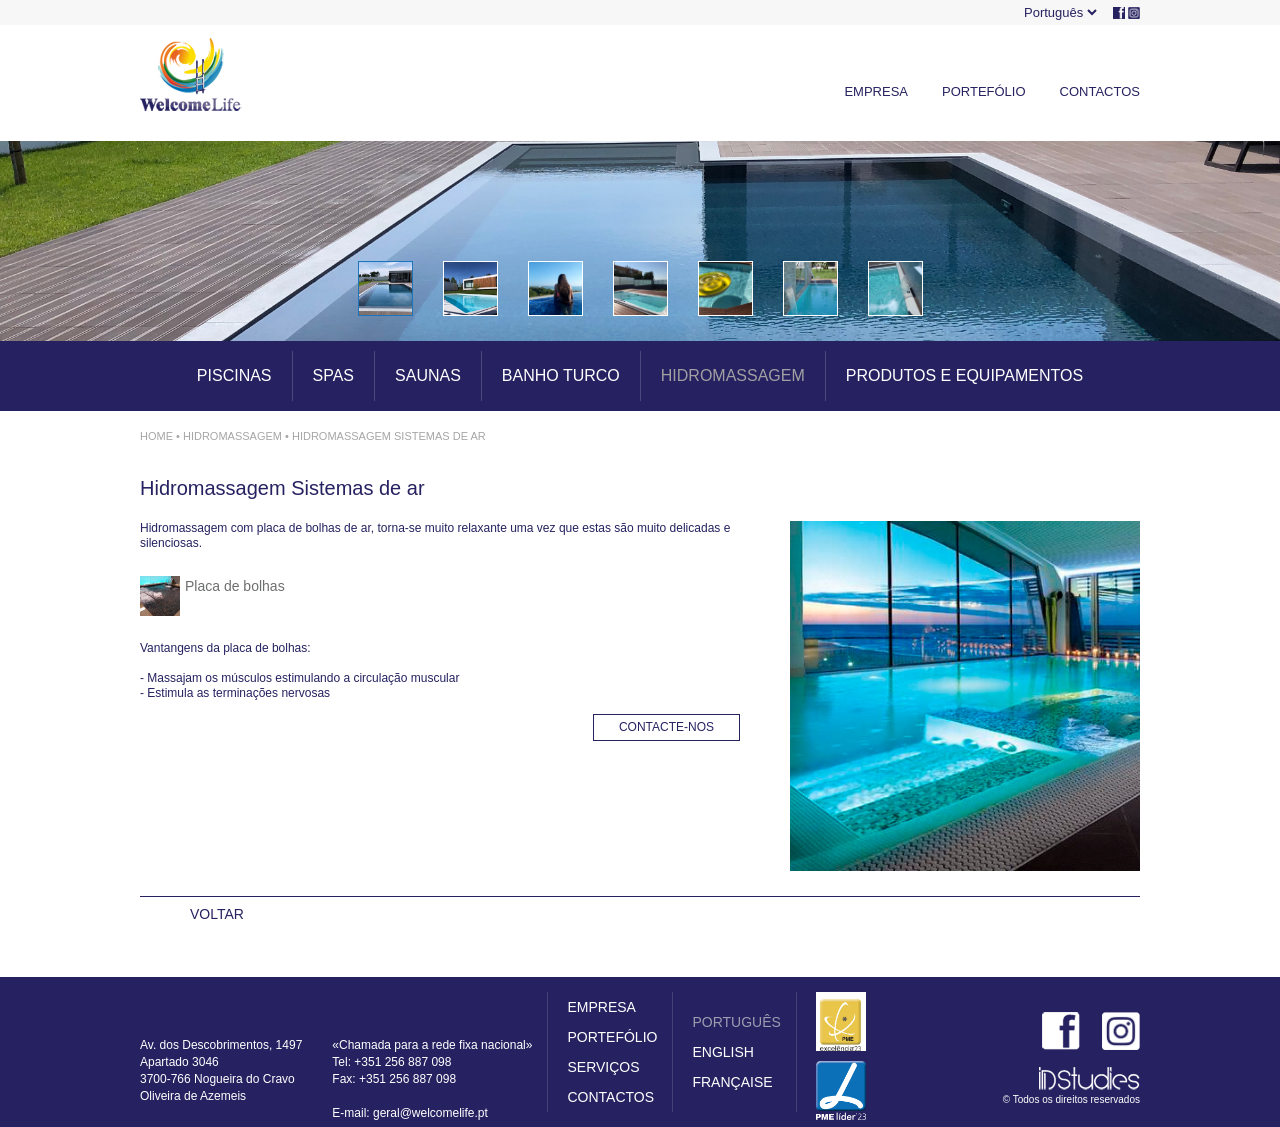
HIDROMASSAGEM (733, 375)
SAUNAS (428, 375)
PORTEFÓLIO (984, 91)
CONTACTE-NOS (666, 727)
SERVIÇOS (603, 1067)
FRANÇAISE (732, 1082)
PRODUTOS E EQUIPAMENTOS (964, 375)
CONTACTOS (1100, 91)
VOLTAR (217, 914)
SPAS (334, 375)
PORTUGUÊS (736, 1022)
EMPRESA (876, 91)
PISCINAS (234, 375)
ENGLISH (722, 1052)
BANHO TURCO (561, 375)
